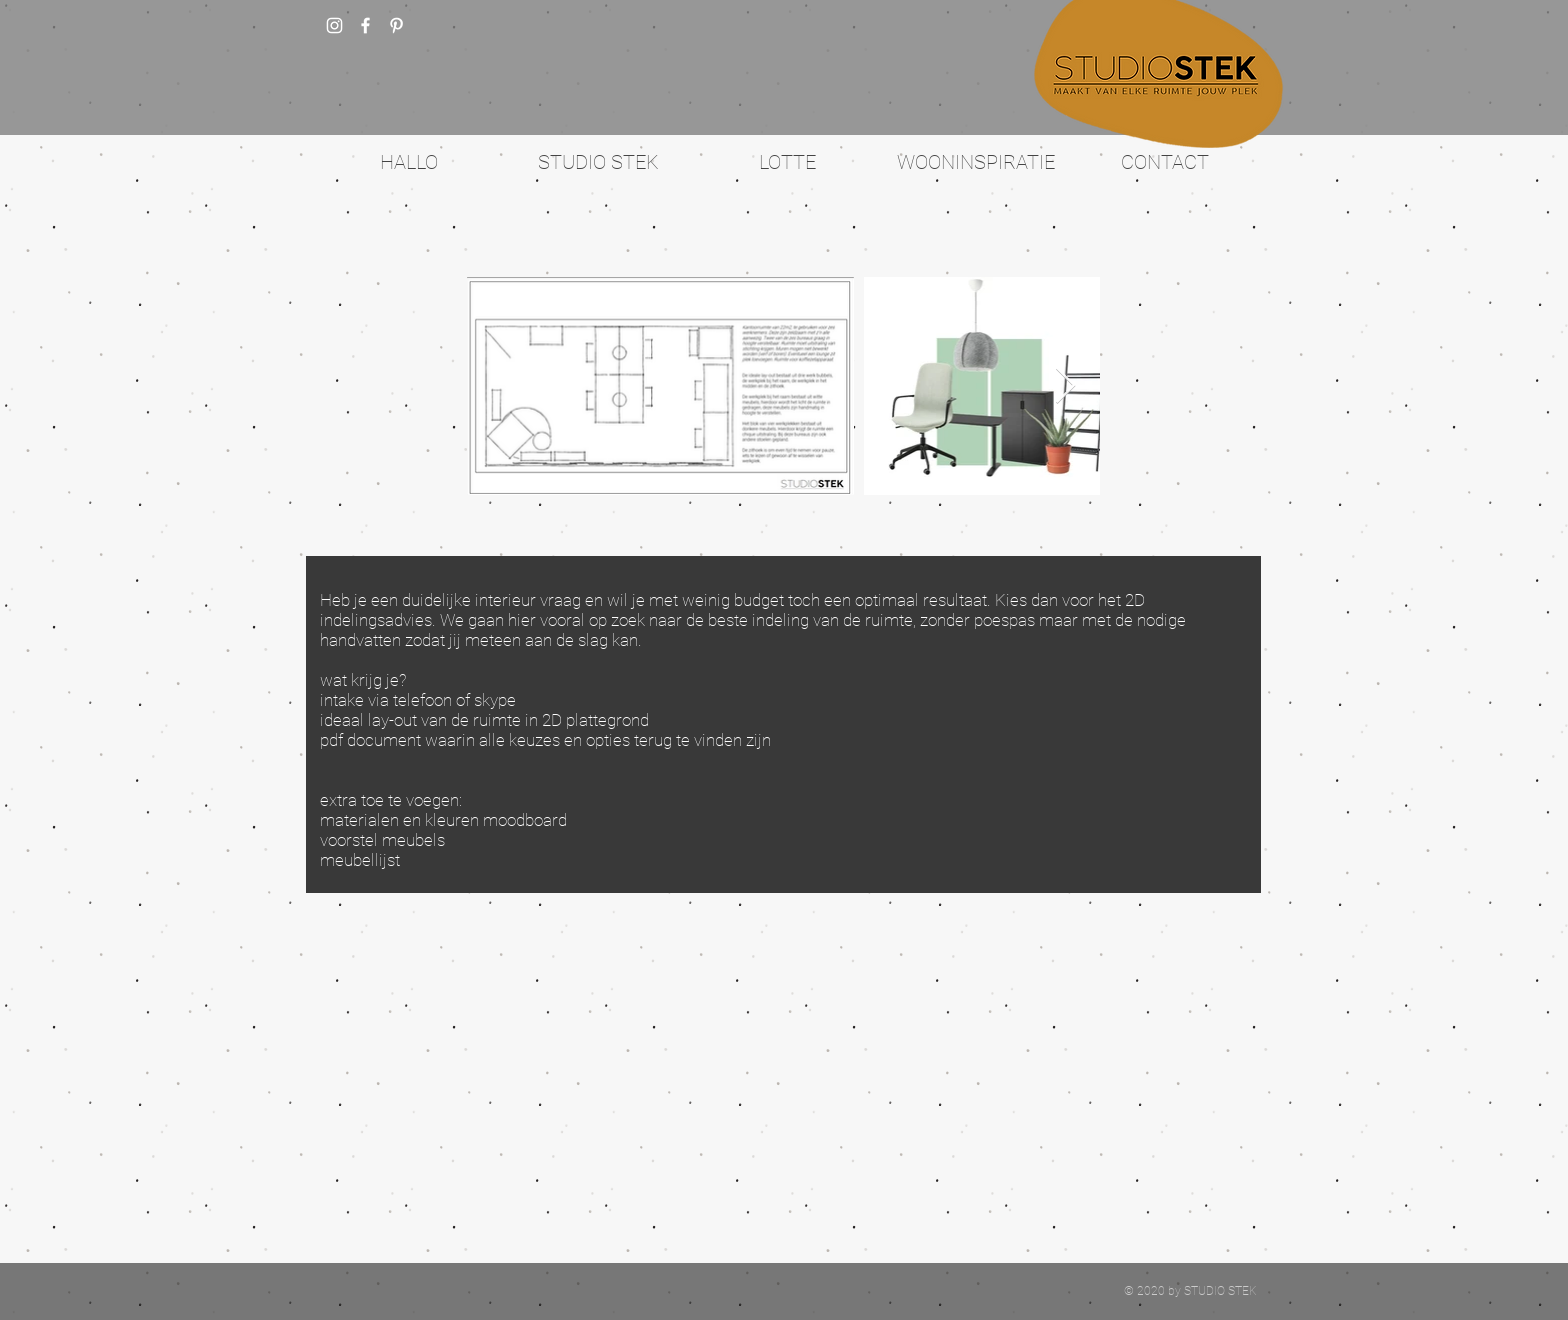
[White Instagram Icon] (334, 25)
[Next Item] (1065, 386)
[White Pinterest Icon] (396, 25)
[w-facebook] (365, 25)
